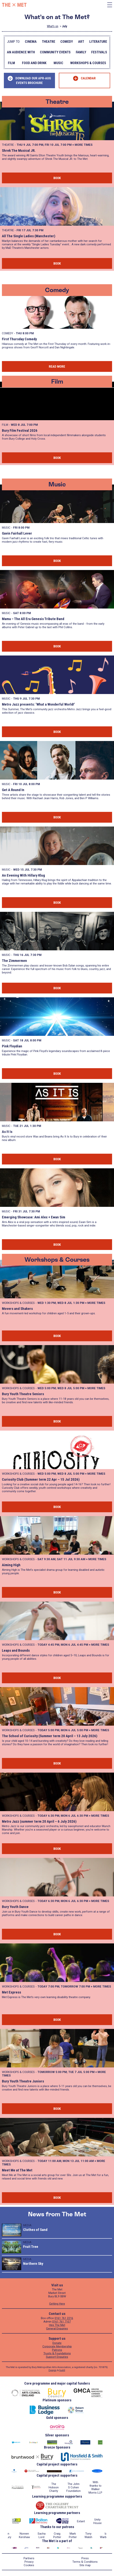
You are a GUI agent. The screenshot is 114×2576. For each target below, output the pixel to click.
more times (84, 145)
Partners (29, 2558)
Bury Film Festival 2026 (19, 430)
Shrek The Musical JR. (18, 150)
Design (53, 2370)
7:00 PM (37, 145)
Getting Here (57, 2303)
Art (81, 41)
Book (57, 178)
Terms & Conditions (85, 2561)
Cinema (31, 41)
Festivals (99, 52)
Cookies (29, 2565)
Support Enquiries (57, 2357)
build (62, 2370)
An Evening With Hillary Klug (23, 875)
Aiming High (11, 1565)
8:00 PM (24, 527)
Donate (57, 2343)
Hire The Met (57, 2325)
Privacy (29, 2561)
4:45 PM (53, 1644)
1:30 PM (50, 1303)
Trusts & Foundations (57, 2353)
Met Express (11, 1992)
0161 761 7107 (61, 2321)
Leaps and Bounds (16, 1650)
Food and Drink (34, 63)
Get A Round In (13, 790)
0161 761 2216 (64, 2318)
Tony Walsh (88, 2535)
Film (11, 63)
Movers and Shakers (17, 1308)
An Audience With (21, 52)
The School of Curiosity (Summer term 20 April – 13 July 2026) (49, 1736)
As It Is (7, 1131)
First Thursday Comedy (19, 339)
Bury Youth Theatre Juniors (23, 2081)
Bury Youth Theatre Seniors (23, 1394)
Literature (98, 41)
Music (58, 63)
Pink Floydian (12, 1046)
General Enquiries (57, 2328)
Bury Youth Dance (15, 1907)
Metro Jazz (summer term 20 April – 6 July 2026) (39, 1821)
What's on (52, 26)
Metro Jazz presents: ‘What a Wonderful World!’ (38, 704)
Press (85, 2558)
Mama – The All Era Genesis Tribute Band (33, 619)
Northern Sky (33, 2263)
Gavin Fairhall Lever (17, 533)
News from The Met (57, 2214)
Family (81, 52)
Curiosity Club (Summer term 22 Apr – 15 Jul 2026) (41, 1479)
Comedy (66, 41)
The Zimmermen (14, 960)
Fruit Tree (30, 2246)
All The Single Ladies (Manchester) (28, 236)
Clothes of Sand (35, 2229)
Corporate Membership (57, 2346)
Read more (57, 366)
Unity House (97, 2521)
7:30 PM (37, 230)
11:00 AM (54, 2161)
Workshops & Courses (88, 63)
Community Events (55, 52)
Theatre (48, 41)
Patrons (57, 2350)
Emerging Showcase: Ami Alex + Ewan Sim (33, 1217)
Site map (85, 2565)
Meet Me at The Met (17, 2170)
